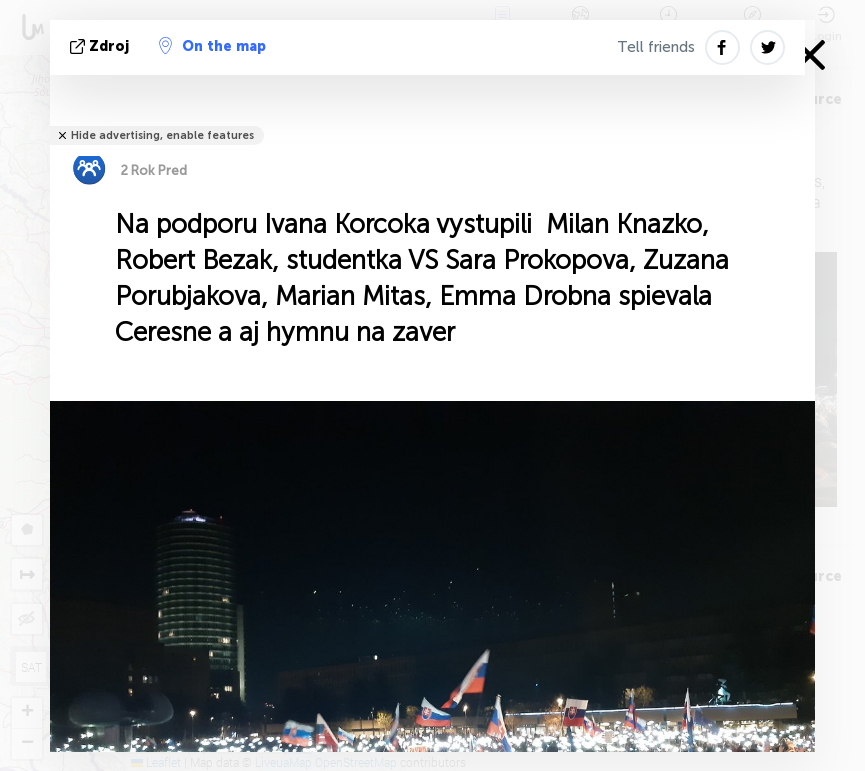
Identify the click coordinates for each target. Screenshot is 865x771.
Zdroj (101, 46)
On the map (212, 46)
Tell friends (656, 47)
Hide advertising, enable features (162, 135)
